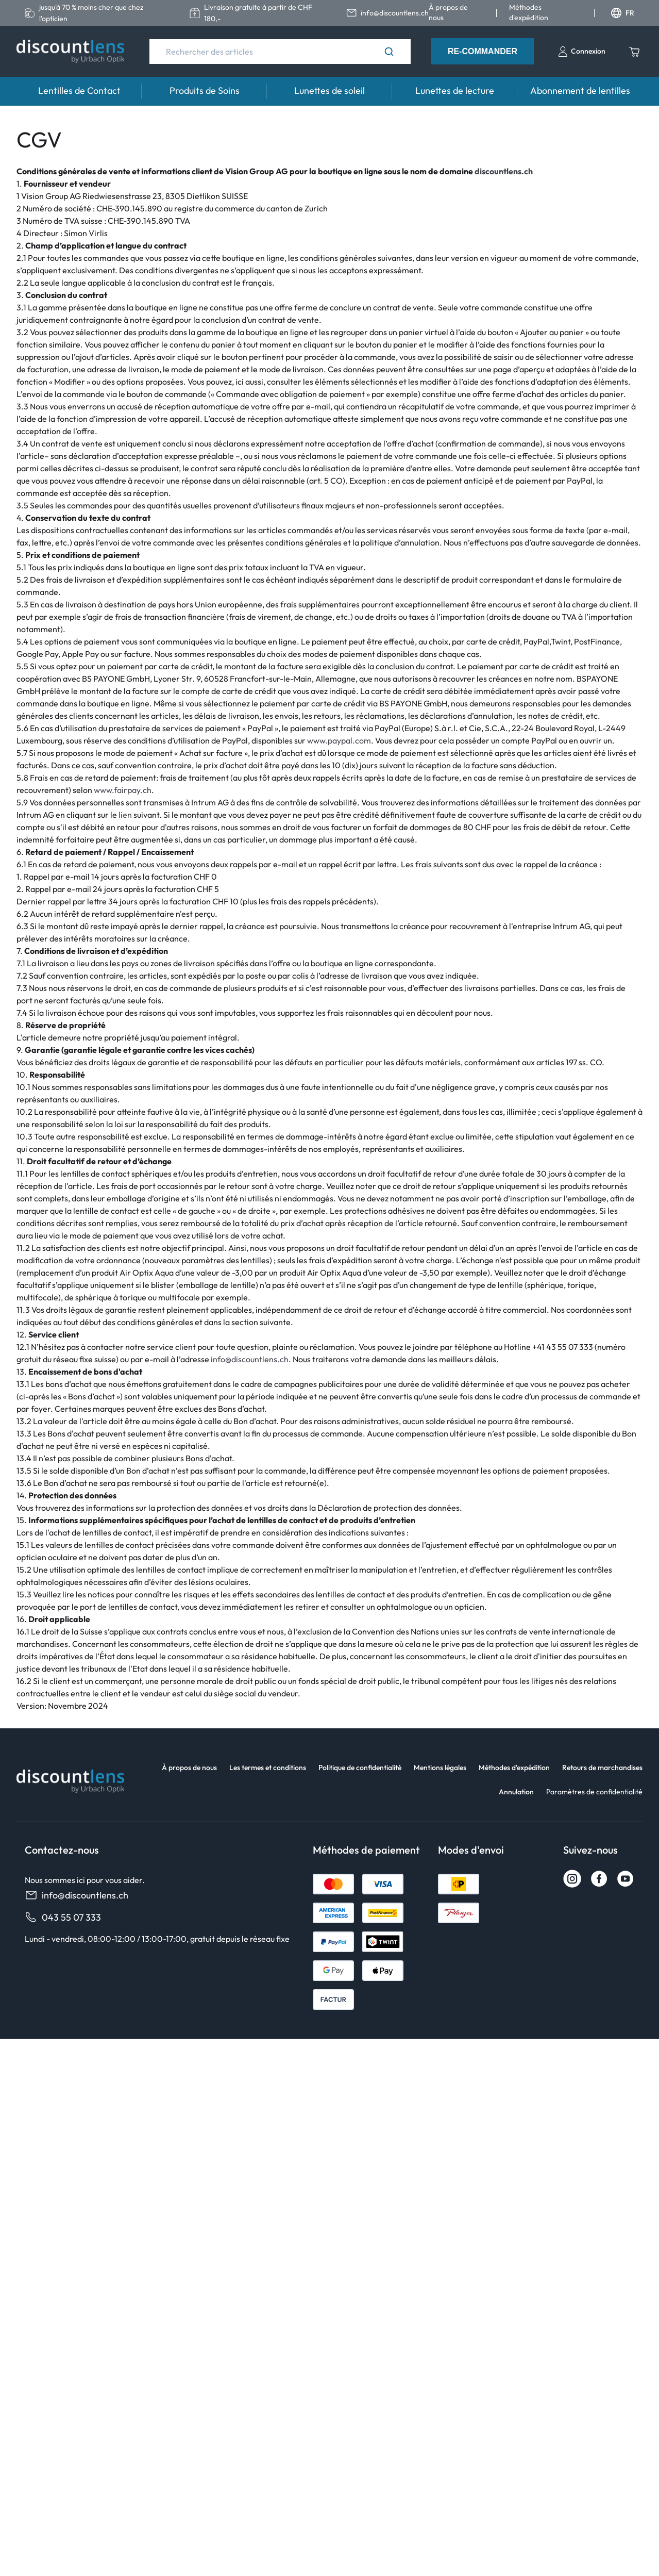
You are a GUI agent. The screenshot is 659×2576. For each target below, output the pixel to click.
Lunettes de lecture (454, 90)
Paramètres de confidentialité (594, 1791)
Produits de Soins (205, 90)
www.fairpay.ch (122, 790)
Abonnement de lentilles (580, 90)
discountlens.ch (504, 171)
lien (125, 815)
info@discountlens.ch (250, 1359)
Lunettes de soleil (329, 90)
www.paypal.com (339, 740)
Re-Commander (482, 51)
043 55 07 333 (63, 1917)
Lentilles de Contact (79, 90)
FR (622, 13)
